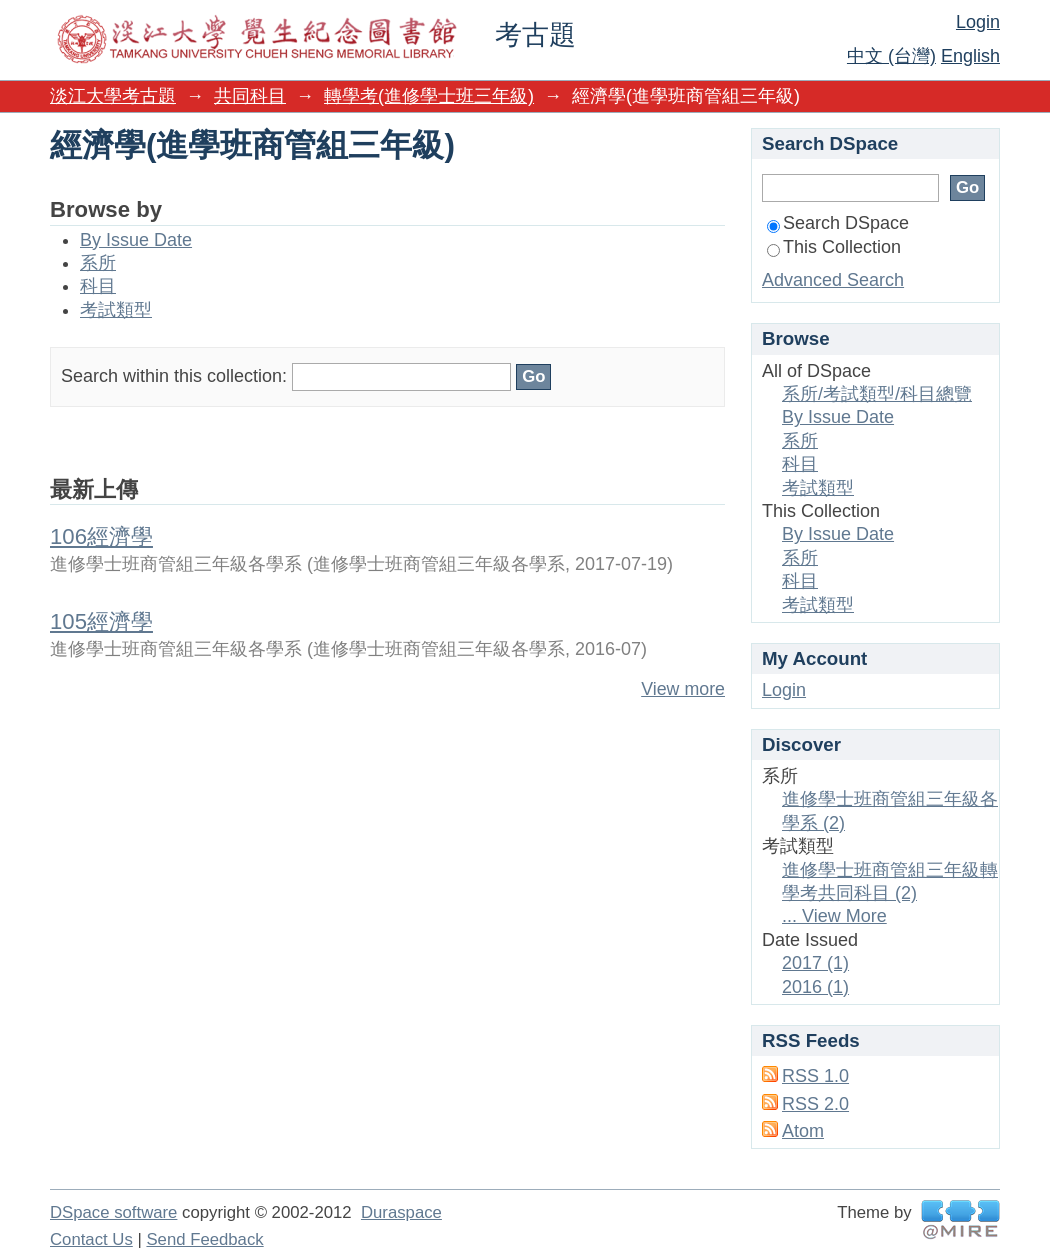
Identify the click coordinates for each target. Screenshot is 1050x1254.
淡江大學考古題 (113, 96)
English (970, 56)
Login (978, 22)
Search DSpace (838, 223)
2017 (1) (815, 963)
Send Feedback (204, 1239)
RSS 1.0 (815, 1076)
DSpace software (113, 1212)
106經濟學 (101, 536)
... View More (834, 916)
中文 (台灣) (891, 56)
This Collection (834, 247)
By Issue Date (136, 240)
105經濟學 (101, 621)
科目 (98, 286)
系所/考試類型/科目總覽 (877, 394)
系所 (98, 263)
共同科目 (250, 96)
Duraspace (401, 1212)
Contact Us (91, 1239)
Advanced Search (833, 280)
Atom (803, 1131)
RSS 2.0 (815, 1104)
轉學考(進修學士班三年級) (429, 96)
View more (683, 689)
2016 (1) (815, 987)
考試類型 (116, 310)
